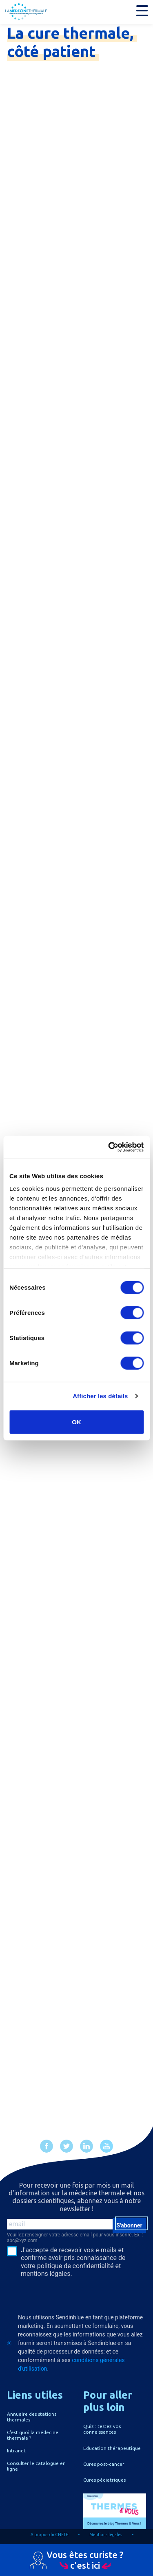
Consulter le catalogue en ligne (36, 2465)
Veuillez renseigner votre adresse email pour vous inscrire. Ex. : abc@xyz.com (75, 2237)
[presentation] (56, 2292)
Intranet (16, 2450)
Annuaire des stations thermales (31, 2416)
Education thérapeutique (112, 2448)
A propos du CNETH (50, 2534)
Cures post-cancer (103, 2464)
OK (76, 1421)
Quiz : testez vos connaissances (102, 2428)
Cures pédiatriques (104, 2479)
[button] (142, 10)
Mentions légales (105, 2534)
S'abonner (129, 2225)
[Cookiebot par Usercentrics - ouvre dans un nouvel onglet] (109, 1147)
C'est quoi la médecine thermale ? (32, 2435)
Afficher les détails (100, 1396)
